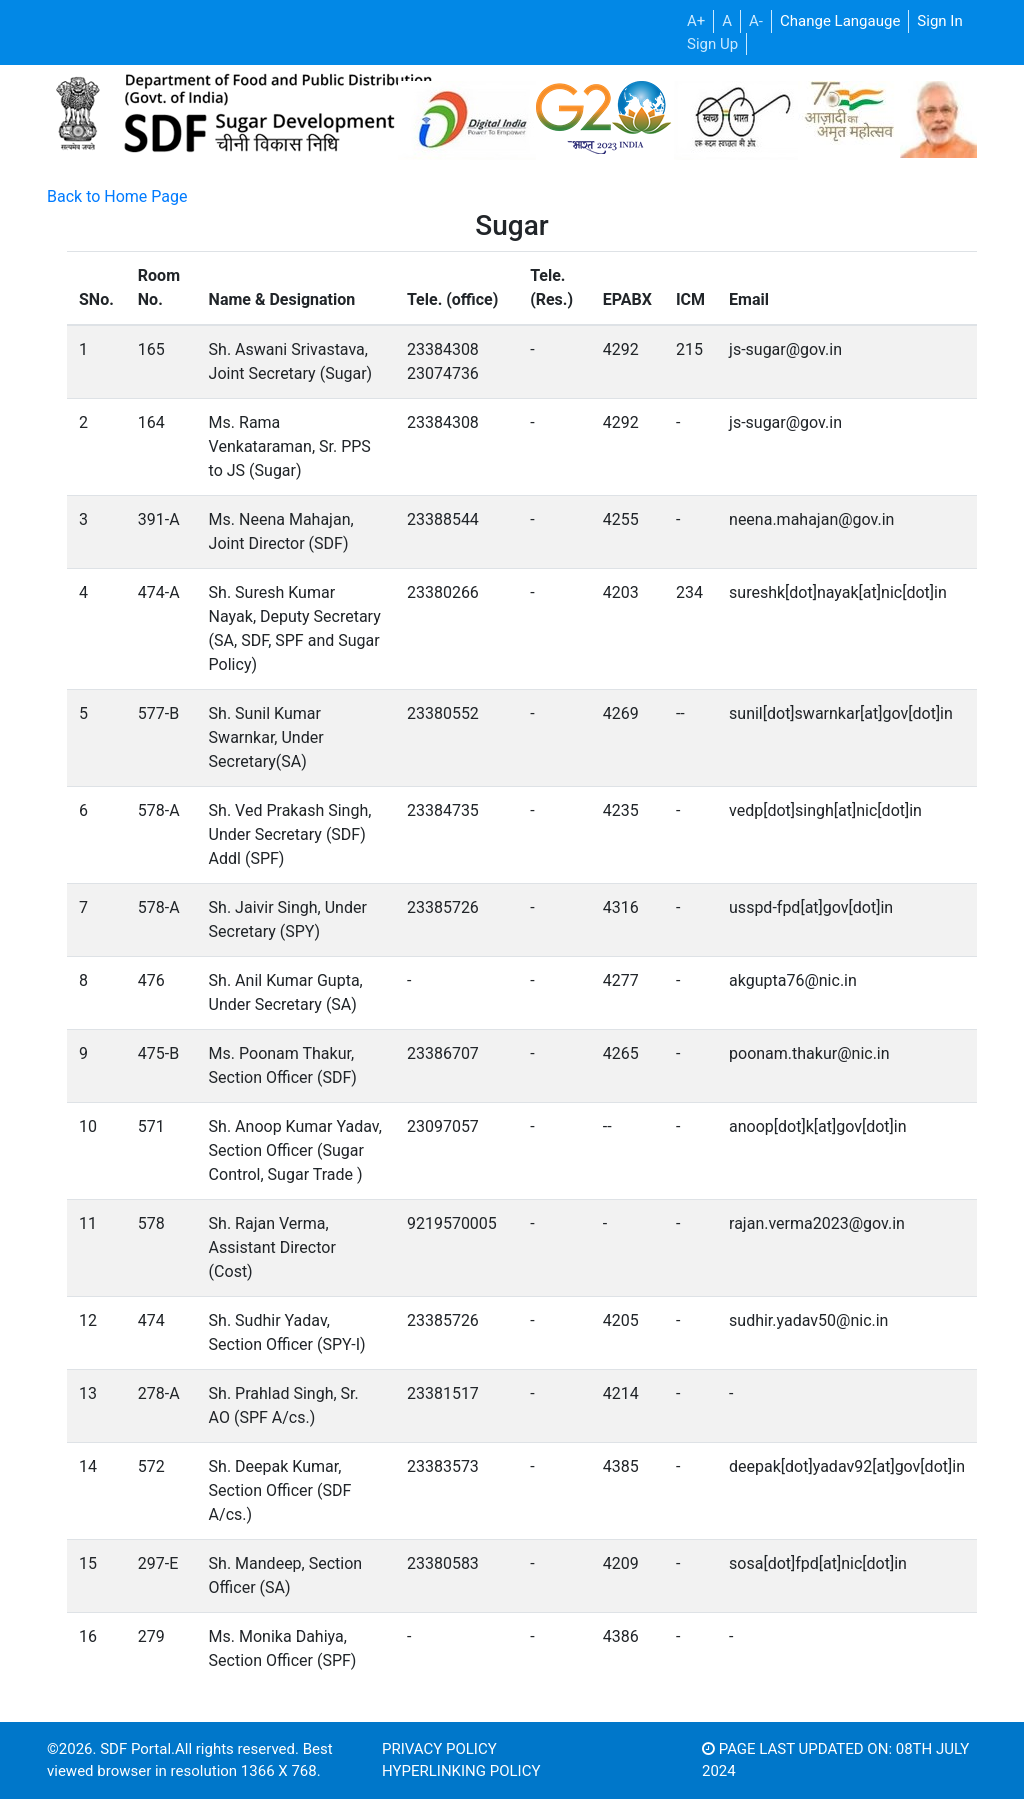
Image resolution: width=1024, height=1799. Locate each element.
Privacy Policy (439, 1749)
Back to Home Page (117, 196)
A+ (696, 21)
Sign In (939, 21)
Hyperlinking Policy (461, 1771)
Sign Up (712, 44)
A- (756, 21)
